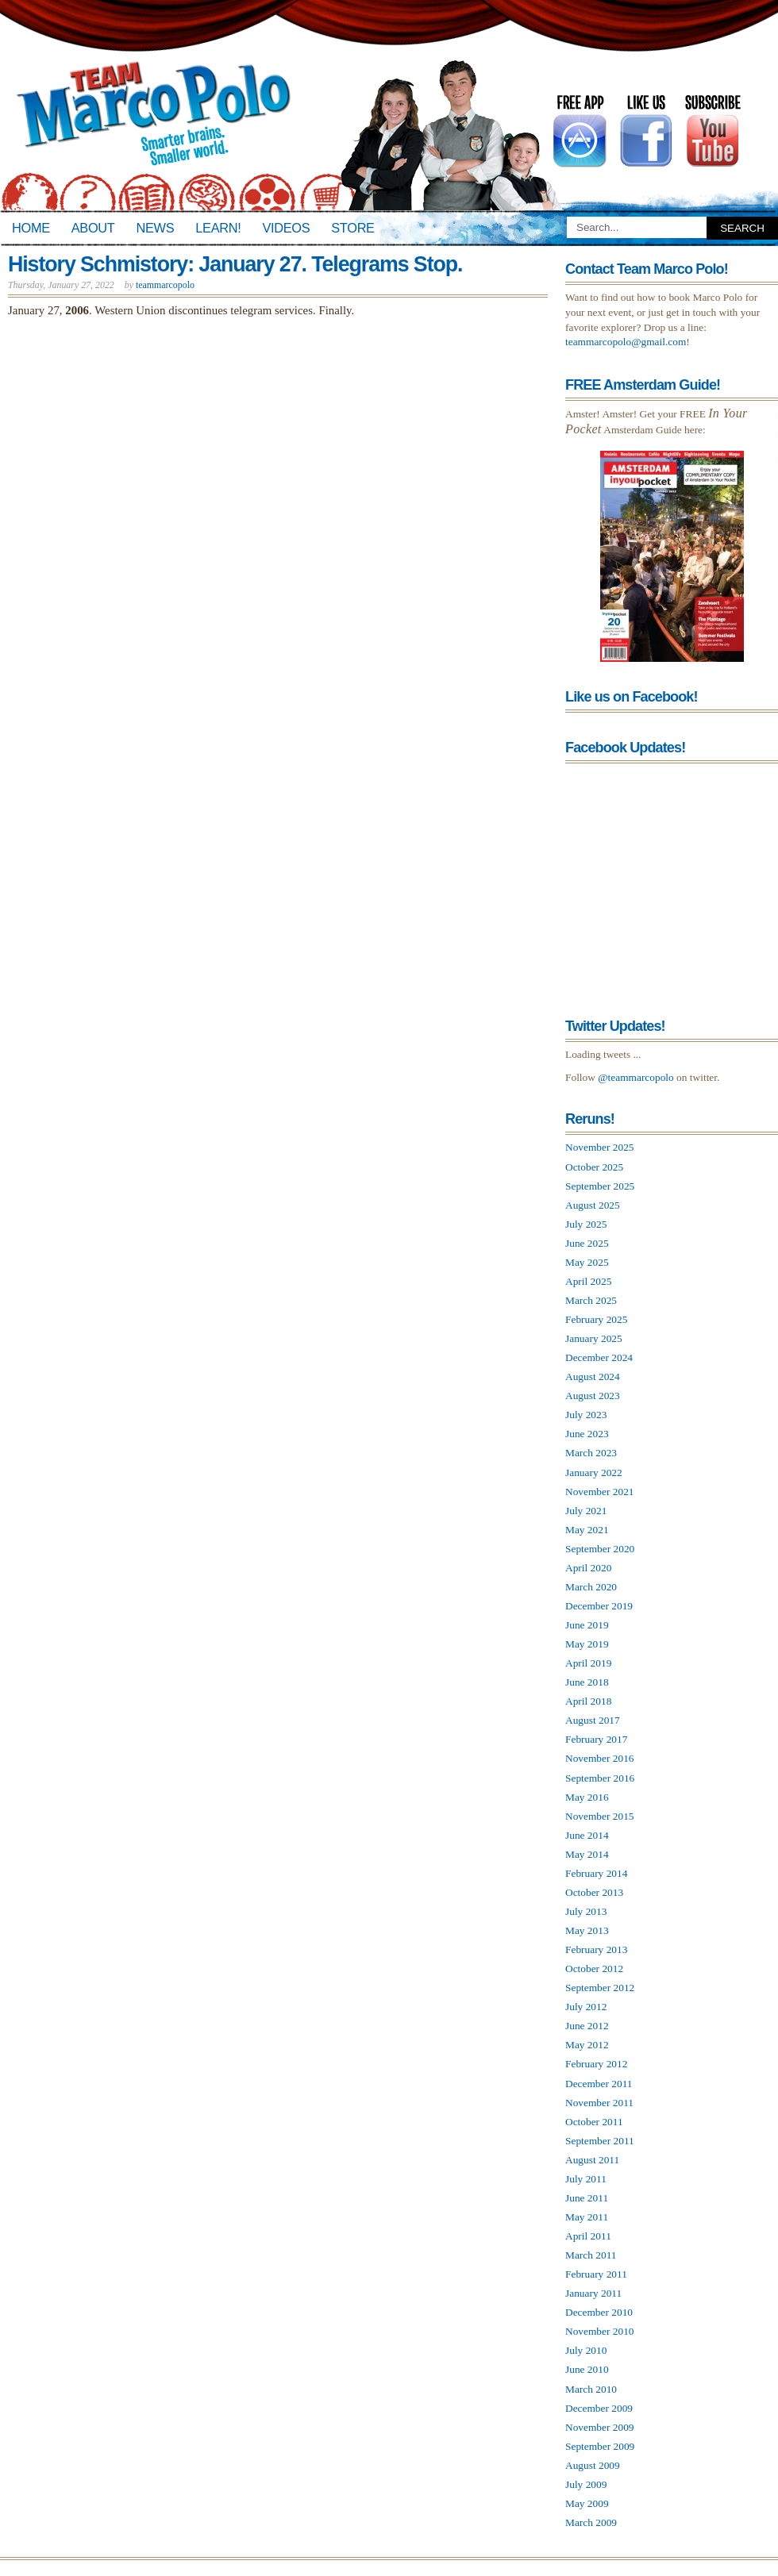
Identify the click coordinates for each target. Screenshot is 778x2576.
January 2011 (593, 2293)
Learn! (218, 228)
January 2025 (593, 1338)
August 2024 (592, 1376)
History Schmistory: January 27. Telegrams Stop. (235, 264)
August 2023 (592, 1395)
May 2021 (587, 1530)
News (156, 228)
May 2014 (587, 1854)
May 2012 (587, 2045)
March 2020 (591, 1587)
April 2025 (588, 1281)
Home (31, 228)
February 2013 (596, 1949)
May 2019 (587, 1644)
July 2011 (586, 2179)
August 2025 (592, 1205)
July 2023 (586, 1415)
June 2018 (587, 1682)
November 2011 (599, 2103)
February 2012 (596, 2064)
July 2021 (586, 1511)
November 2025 (599, 1147)
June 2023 (587, 1434)
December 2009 (599, 2408)
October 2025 (594, 1167)
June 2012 (587, 2026)
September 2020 (599, 1549)
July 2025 (586, 1224)
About (93, 228)
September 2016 (599, 1778)
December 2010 (599, 2312)
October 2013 (594, 1892)
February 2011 (596, 2274)
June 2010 (587, 2369)
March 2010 (591, 2389)
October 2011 (594, 2122)
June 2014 (587, 1835)
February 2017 (596, 1739)
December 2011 (599, 2084)
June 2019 (587, 1625)
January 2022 (593, 1472)
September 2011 (599, 2141)
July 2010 (586, 2350)
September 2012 (599, 1988)
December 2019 (599, 1606)
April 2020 (588, 1568)
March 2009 (591, 2522)
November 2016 (599, 1758)
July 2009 (586, 2484)
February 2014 (596, 1873)
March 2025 (591, 1300)
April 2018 (588, 1701)
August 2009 (592, 2465)
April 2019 (588, 1663)
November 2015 (599, 1816)
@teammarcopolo (636, 1077)
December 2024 (599, 1357)
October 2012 (594, 1968)
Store (352, 228)
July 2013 (586, 1911)
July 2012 (586, 2007)
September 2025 (599, 1186)
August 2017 (592, 1720)
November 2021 (599, 1492)
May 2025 (587, 1262)
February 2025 (596, 1319)
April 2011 (588, 2236)
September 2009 (599, 2446)
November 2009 (599, 2427)
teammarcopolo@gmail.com (625, 342)
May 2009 (587, 2503)
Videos (286, 228)
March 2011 (591, 2255)
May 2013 (587, 1930)
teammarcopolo (165, 284)
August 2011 (592, 2160)
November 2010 (599, 2331)
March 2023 (591, 1453)
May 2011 (586, 2217)
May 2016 (587, 1797)
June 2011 (586, 2198)
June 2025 (587, 1243)
